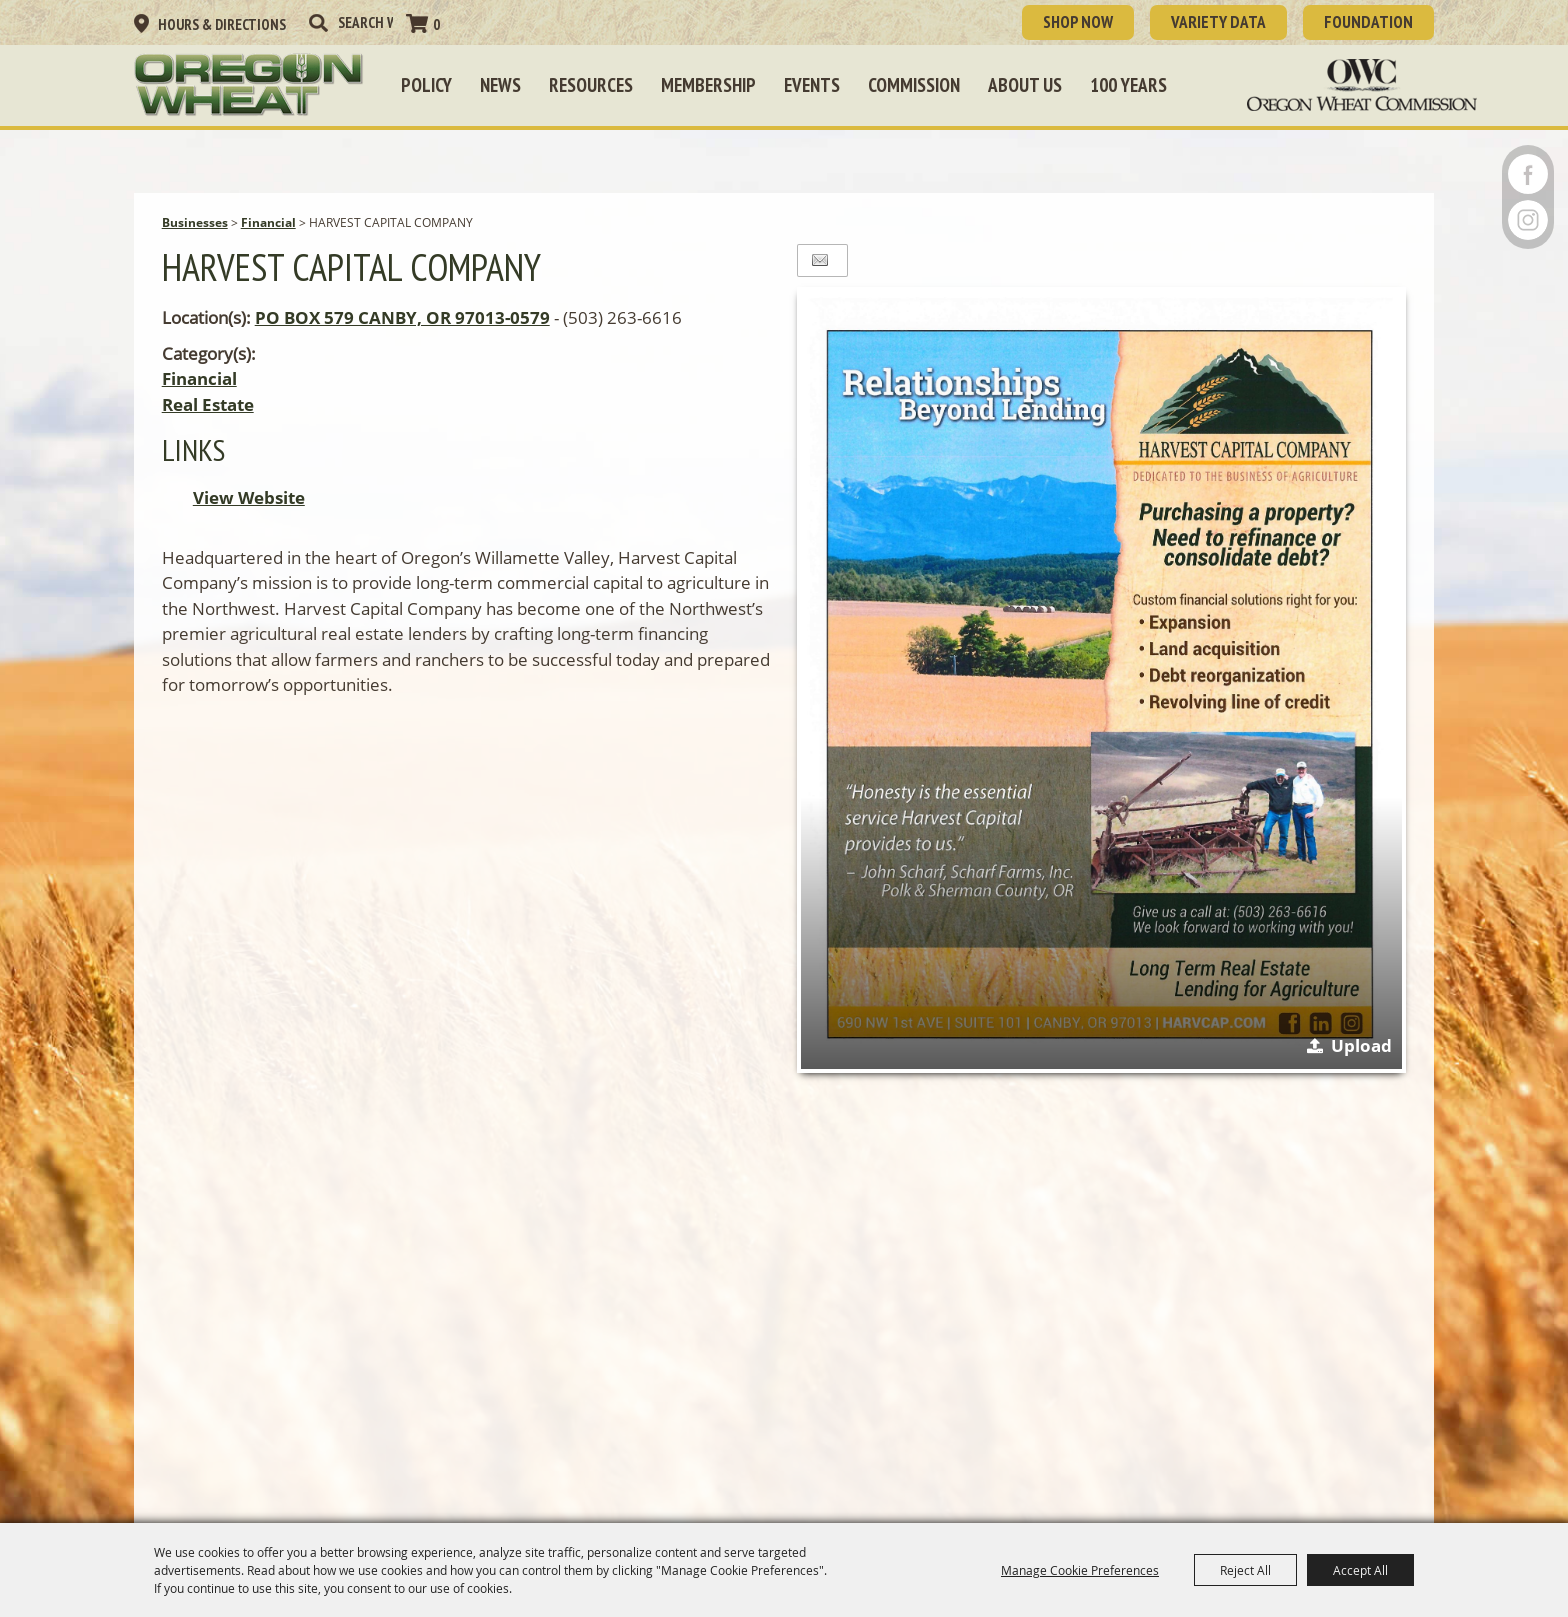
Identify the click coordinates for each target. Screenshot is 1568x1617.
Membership (708, 85)
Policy (426, 85)
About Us (1025, 85)
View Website (249, 497)
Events (812, 85)
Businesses (195, 222)
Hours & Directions (222, 24)
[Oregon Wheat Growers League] (249, 85)
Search (318, 23)
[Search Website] (365, 22)
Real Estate (208, 404)
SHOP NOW (1078, 22)
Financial (268, 222)
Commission (914, 85)
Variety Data (1218, 22)
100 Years (1128, 85)
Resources (591, 85)
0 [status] (436, 24)
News (500, 85)
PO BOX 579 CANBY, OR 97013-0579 (402, 317)
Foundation (1368, 22)
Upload (1361, 1045)
